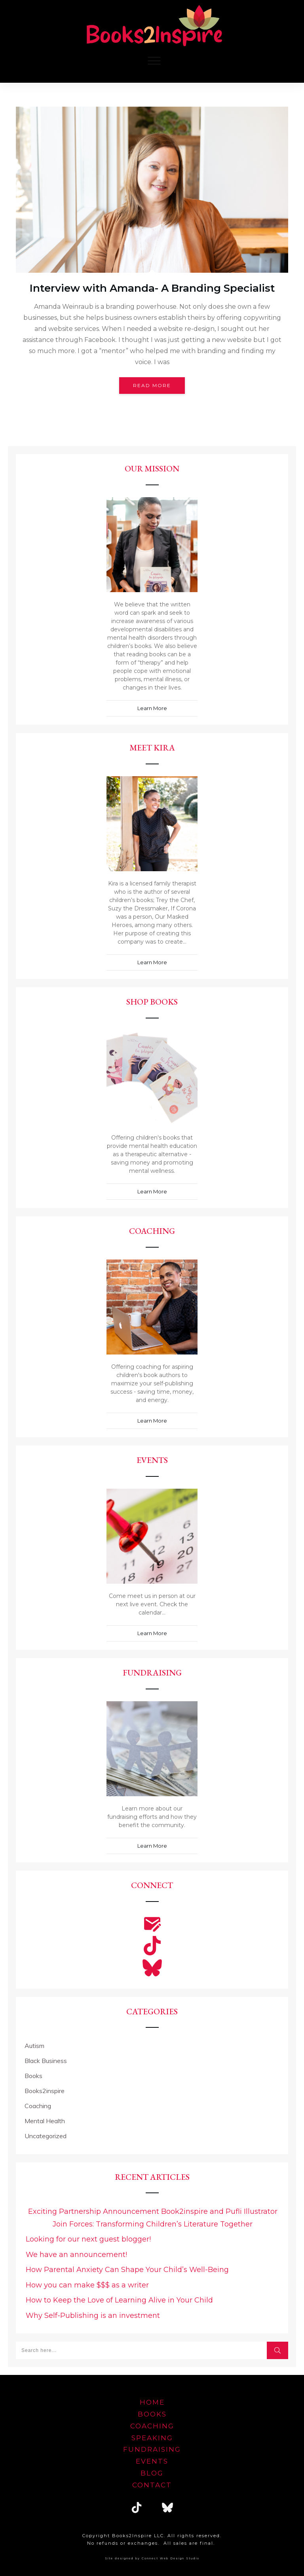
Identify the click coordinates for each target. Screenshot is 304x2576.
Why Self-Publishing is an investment (93, 2315)
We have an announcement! (76, 2254)
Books (33, 2076)
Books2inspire (45, 2091)
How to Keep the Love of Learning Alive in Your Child (119, 2300)
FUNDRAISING (152, 2449)
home (152, 2402)
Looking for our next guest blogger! (88, 2239)
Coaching (38, 2106)
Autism (34, 2046)
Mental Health (45, 2121)
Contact (152, 2485)
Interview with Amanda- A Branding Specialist (152, 288)
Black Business (46, 2061)
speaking (152, 2438)
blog (152, 2473)
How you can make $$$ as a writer (87, 2285)
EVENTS (152, 2461)
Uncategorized (45, 2136)
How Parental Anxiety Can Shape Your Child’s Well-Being (127, 2269)
